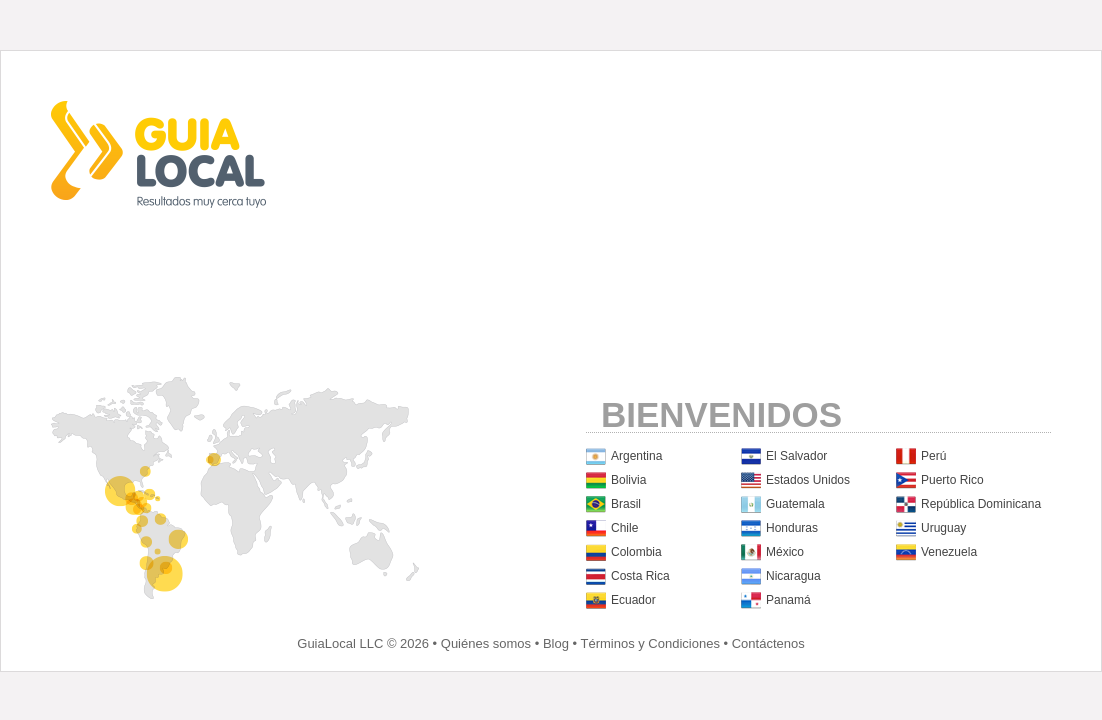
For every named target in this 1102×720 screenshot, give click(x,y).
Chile (624, 528)
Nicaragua (793, 576)
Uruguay (943, 528)
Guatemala (795, 504)
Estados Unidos (808, 480)
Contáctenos (768, 643)
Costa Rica (640, 576)
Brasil (626, 504)
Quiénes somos (486, 643)
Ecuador (633, 600)
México (785, 552)
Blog (556, 643)
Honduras (792, 528)
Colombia (636, 552)
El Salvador (796, 456)
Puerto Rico (952, 480)
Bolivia (628, 480)
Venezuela (949, 552)
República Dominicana (981, 504)
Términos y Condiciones (649, 643)
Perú (933, 456)
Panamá (788, 600)
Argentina (636, 456)
